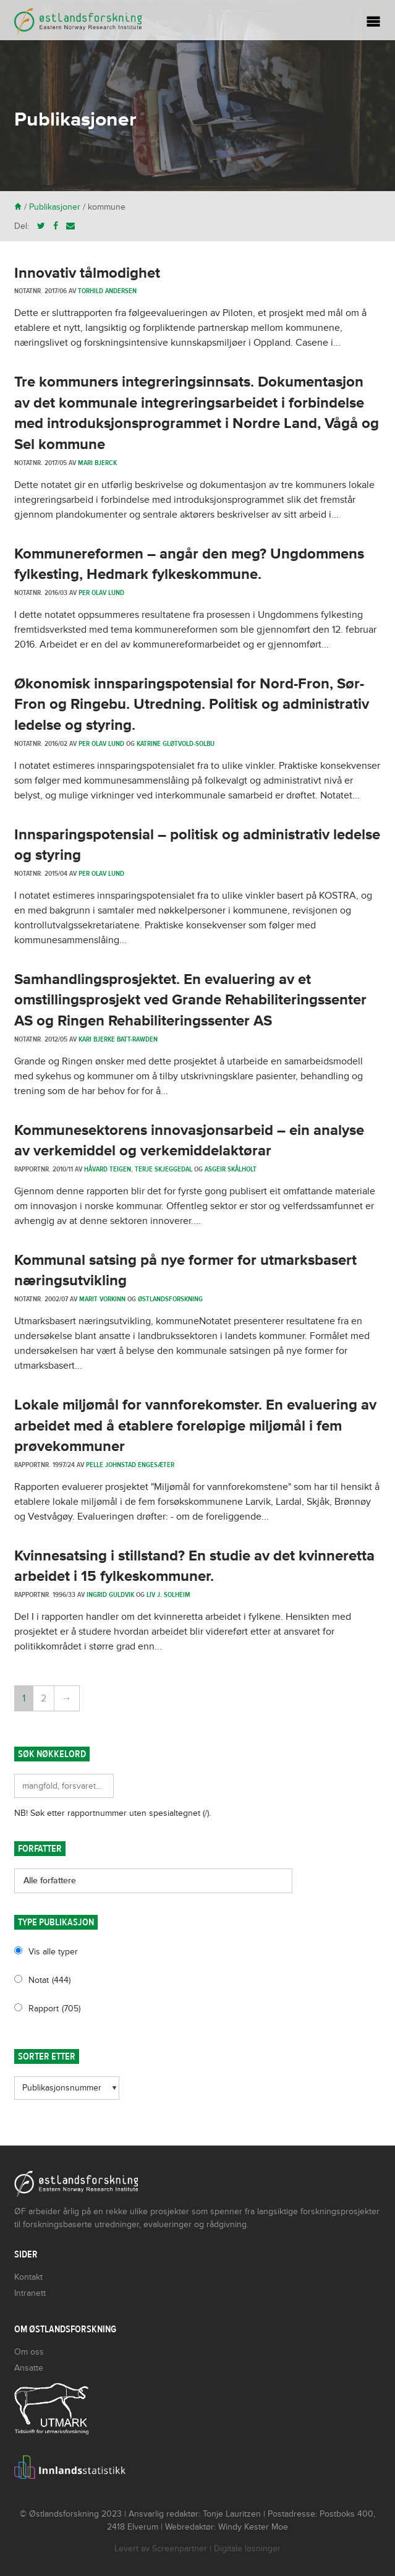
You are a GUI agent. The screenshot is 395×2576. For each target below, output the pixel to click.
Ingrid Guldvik (110, 1594)
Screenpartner (179, 2548)
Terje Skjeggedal (163, 1169)
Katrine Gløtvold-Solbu (175, 743)
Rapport (54, 2008)
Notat (49, 1980)
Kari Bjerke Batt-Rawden (118, 1039)
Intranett (30, 2293)
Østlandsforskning (170, 1299)
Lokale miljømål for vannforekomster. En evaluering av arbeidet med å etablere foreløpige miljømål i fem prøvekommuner (195, 1425)
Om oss (29, 2352)
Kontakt (28, 2277)
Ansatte (28, 2368)
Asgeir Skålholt (231, 1169)
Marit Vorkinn (102, 1299)
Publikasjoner (54, 207)
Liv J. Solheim (168, 1594)
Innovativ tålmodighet (87, 273)
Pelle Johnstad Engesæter (130, 1465)
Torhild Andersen (107, 291)
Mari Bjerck (97, 463)
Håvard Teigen (107, 1169)
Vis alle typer (53, 1951)
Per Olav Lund (101, 592)
